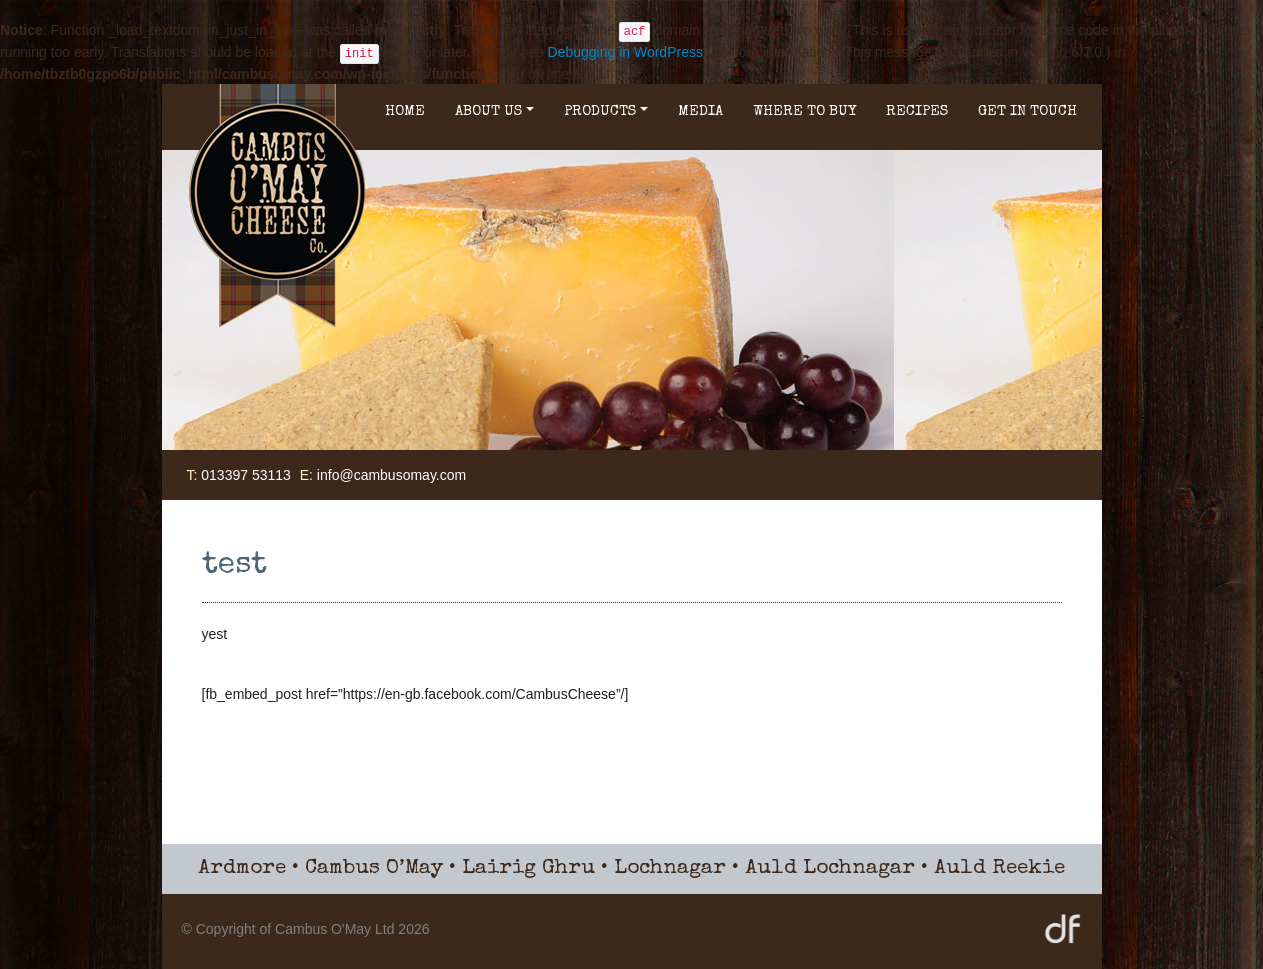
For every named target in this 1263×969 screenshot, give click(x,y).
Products (606, 111)
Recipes (917, 111)
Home (405, 111)
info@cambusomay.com (391, 475)
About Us (494, 111)
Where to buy (804, 111)
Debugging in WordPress (625, 52)
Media (700, 111)
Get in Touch (1027, 111)
